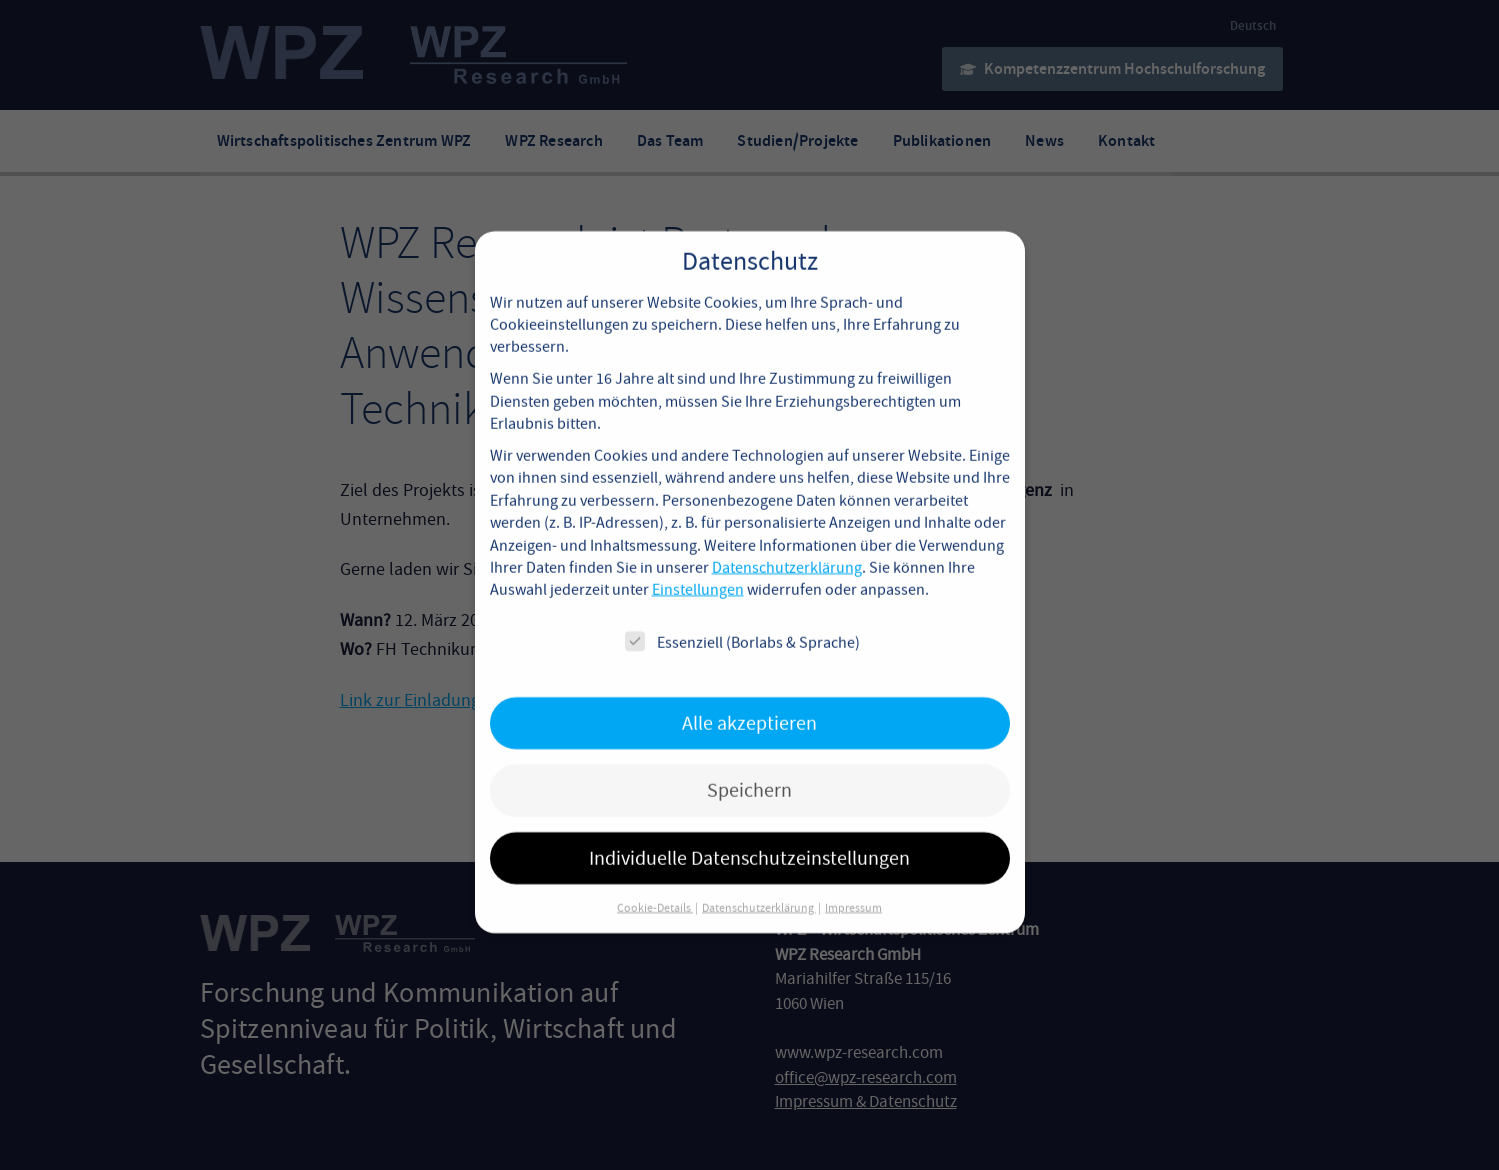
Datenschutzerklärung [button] (759, 886)
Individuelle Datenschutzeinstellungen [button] (749, 836)
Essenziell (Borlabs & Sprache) (742, 620)
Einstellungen (698, 569)
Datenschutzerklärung (787, 546)
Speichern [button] (749, 768)
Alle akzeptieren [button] (749, 701)
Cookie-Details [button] (655, 886)
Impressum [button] (853, 886)
